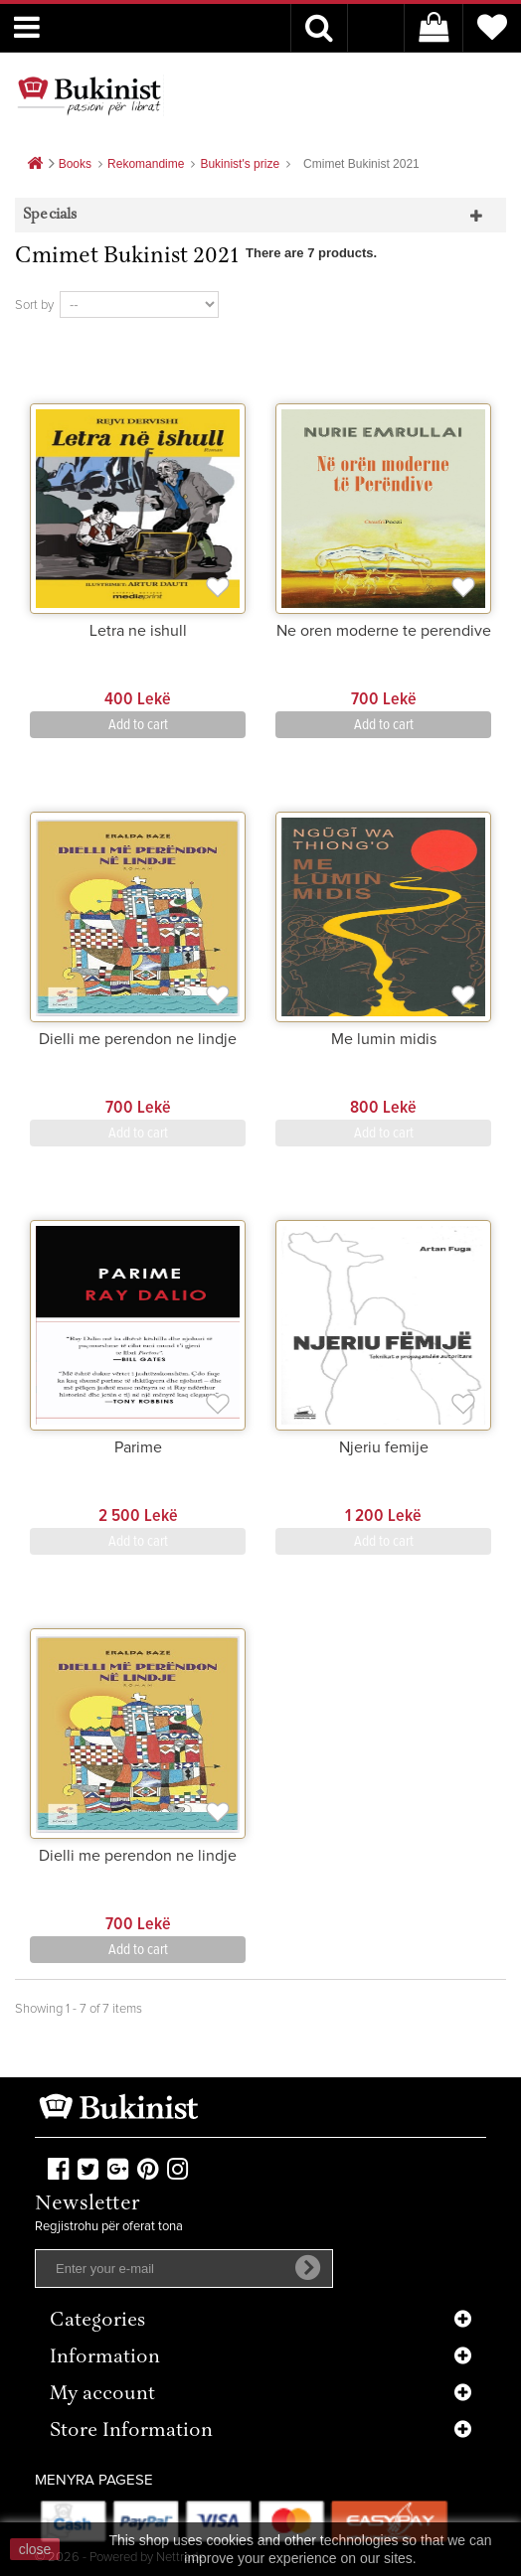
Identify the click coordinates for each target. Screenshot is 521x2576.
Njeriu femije (384, 1447)
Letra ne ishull (138, 631)
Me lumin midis (383, 1039)
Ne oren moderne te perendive (383, 631)
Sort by (34, 305)
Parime (138, 1447)
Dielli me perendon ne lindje (138, 1039)
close (35, 2549)
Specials (50, 215)
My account (102, 2394)
